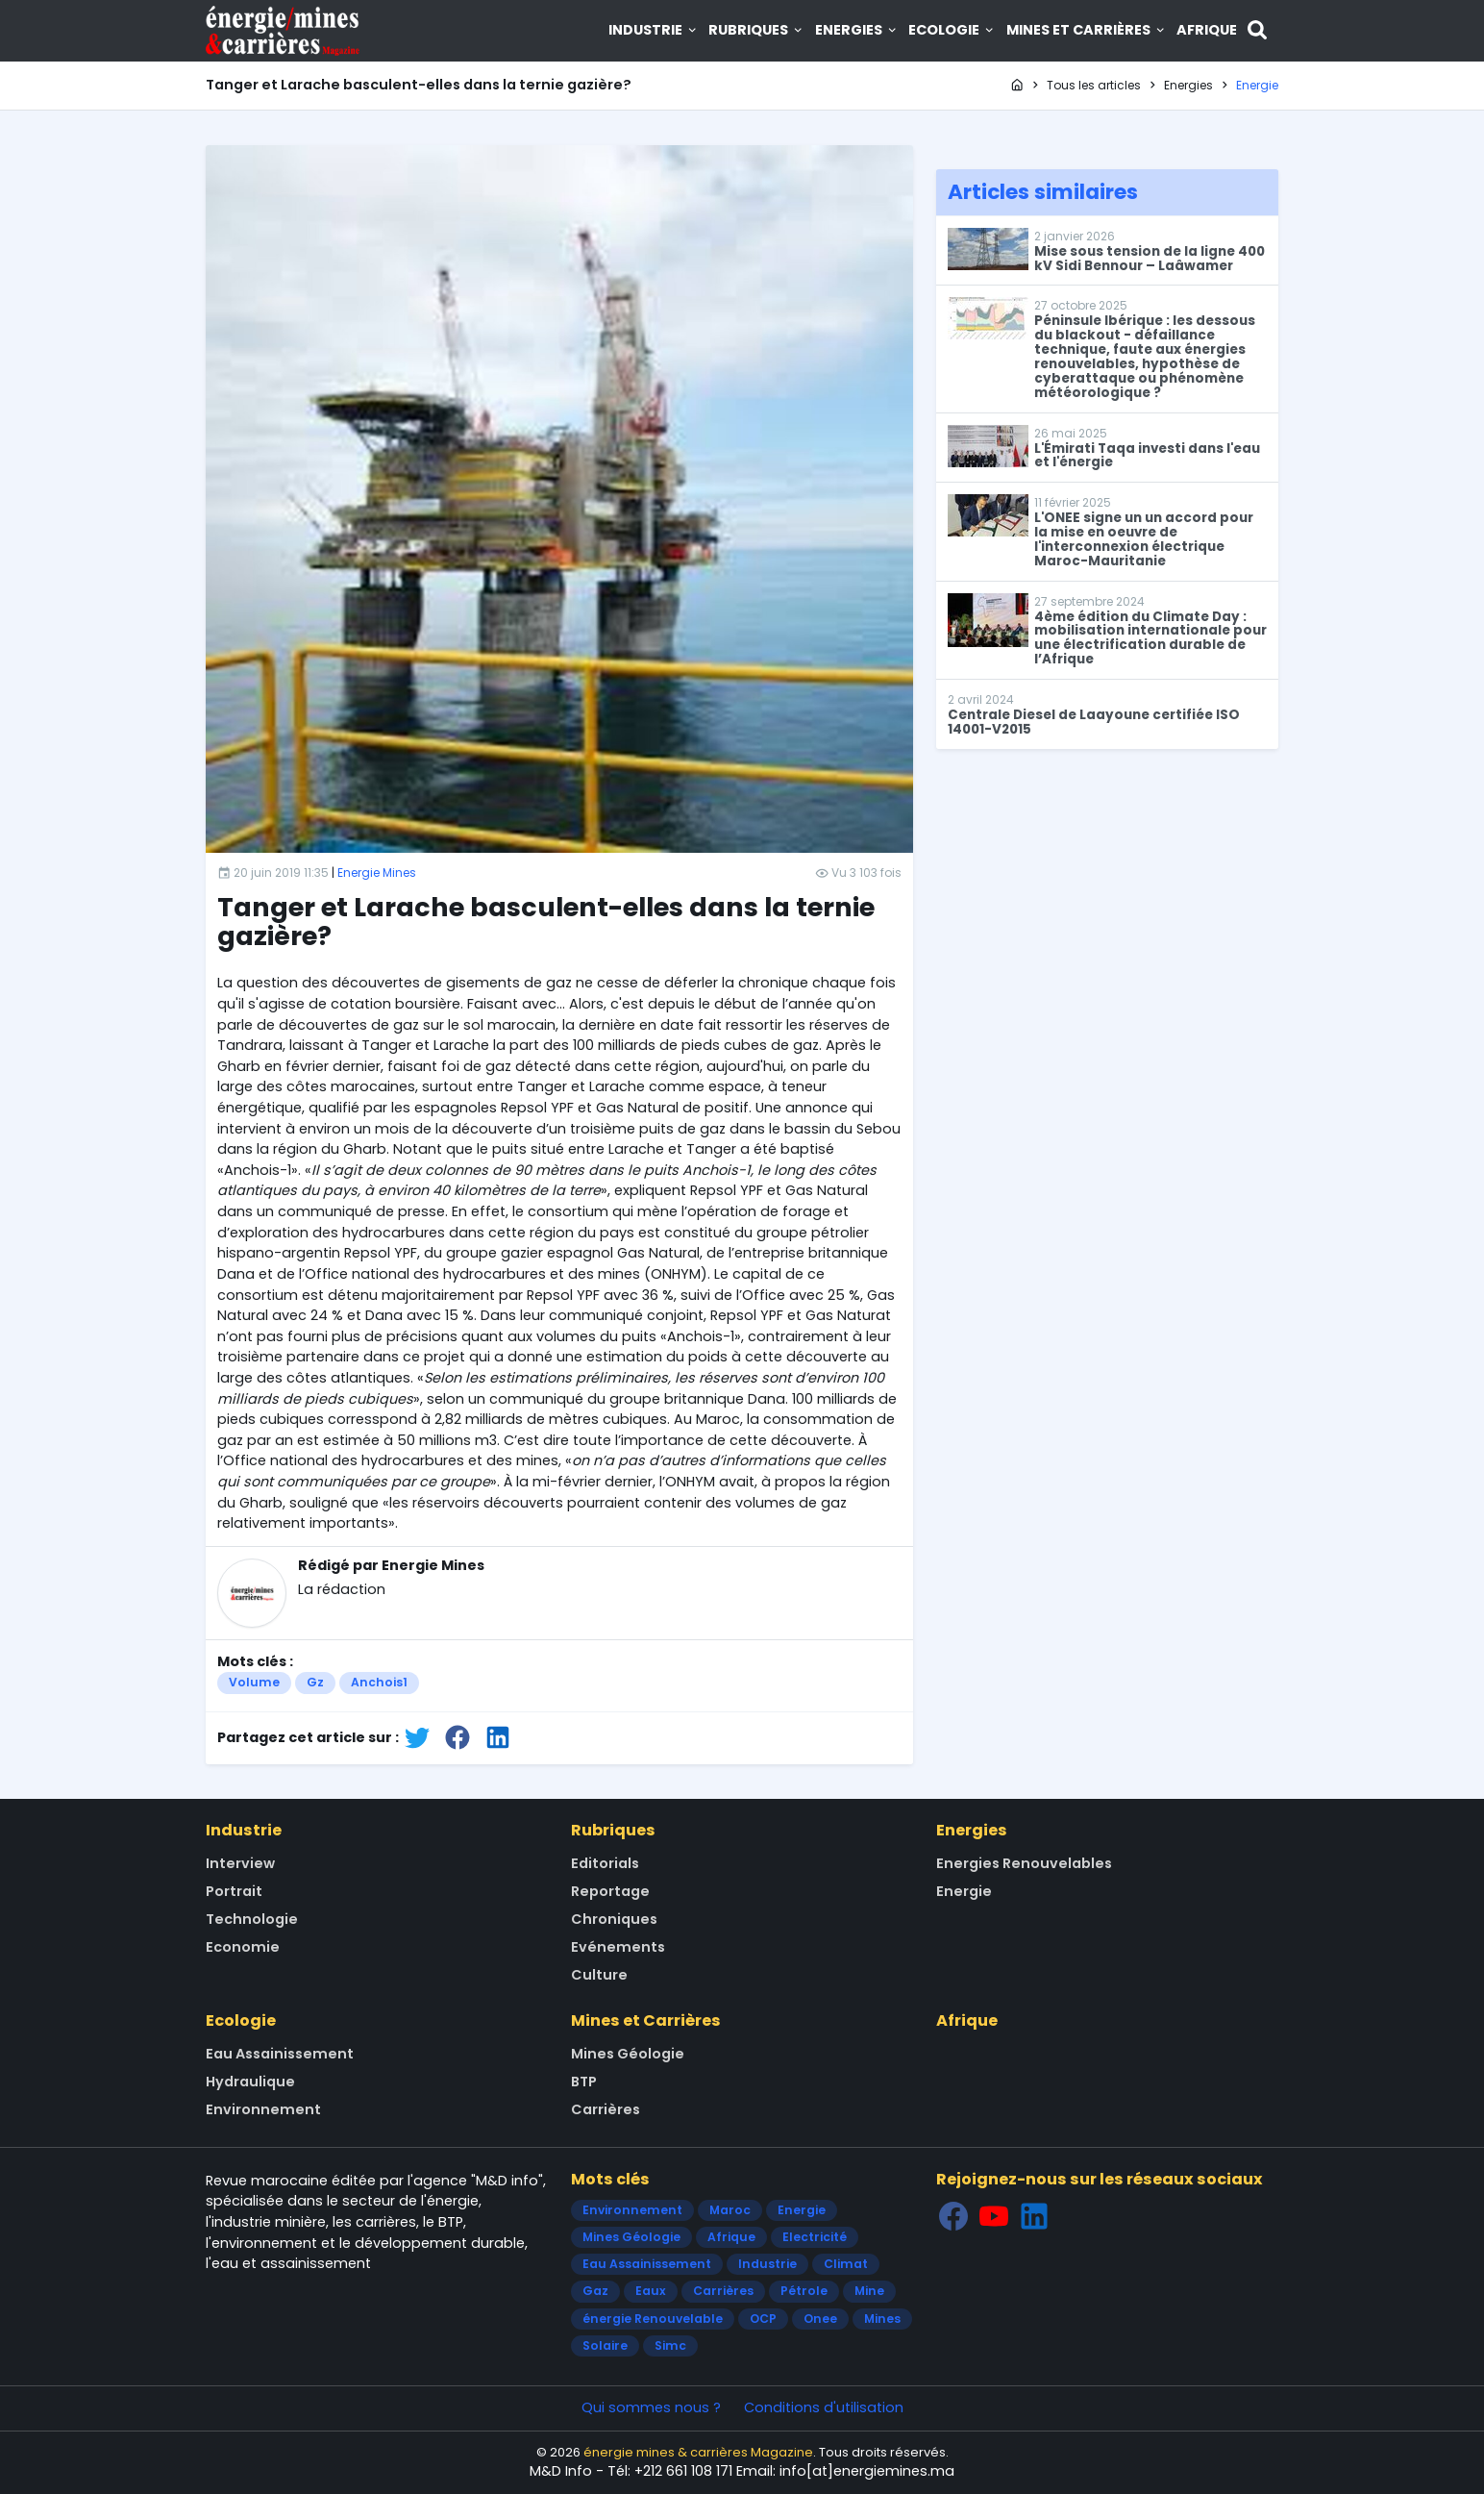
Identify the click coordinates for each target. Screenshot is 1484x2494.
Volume (254, 1682)
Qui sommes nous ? (651, 2407)
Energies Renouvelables (1024, 1863)
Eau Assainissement (280, 2053)
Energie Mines (376, 872)
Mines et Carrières (1086, 29)
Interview (240, 1863)
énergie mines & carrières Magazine (698, 2452)
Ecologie (952, 29)
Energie (964, 1891)
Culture (599, 1974)
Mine (869, 2290)
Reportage (610, 1891)
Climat (846, 2264)
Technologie (252, 1919)
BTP (584, 2081)
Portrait (234, 1891)
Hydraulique (250, 2081)
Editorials (605, 1863)
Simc (670, 2345)
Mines (882, 2318)
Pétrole (804, 2290)
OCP (763, 2318)
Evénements (618, 1947)
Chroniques (614, 1919)
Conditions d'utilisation (823, 2407)
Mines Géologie (627, 2053)
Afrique (1206, 29)
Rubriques (756, 29)
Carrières (605, 2109)
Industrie (653, 29)
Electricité (814, 2237)
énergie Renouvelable (652, 2318)
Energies (857, 29)
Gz (315, 1682)
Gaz (595, 2290)
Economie (243, 1947)
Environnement (263, 2109)
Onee (820, 2318)
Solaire (605, 2345)
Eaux (650, 2290)
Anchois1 (379, 1682)
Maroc (730, 2210)
